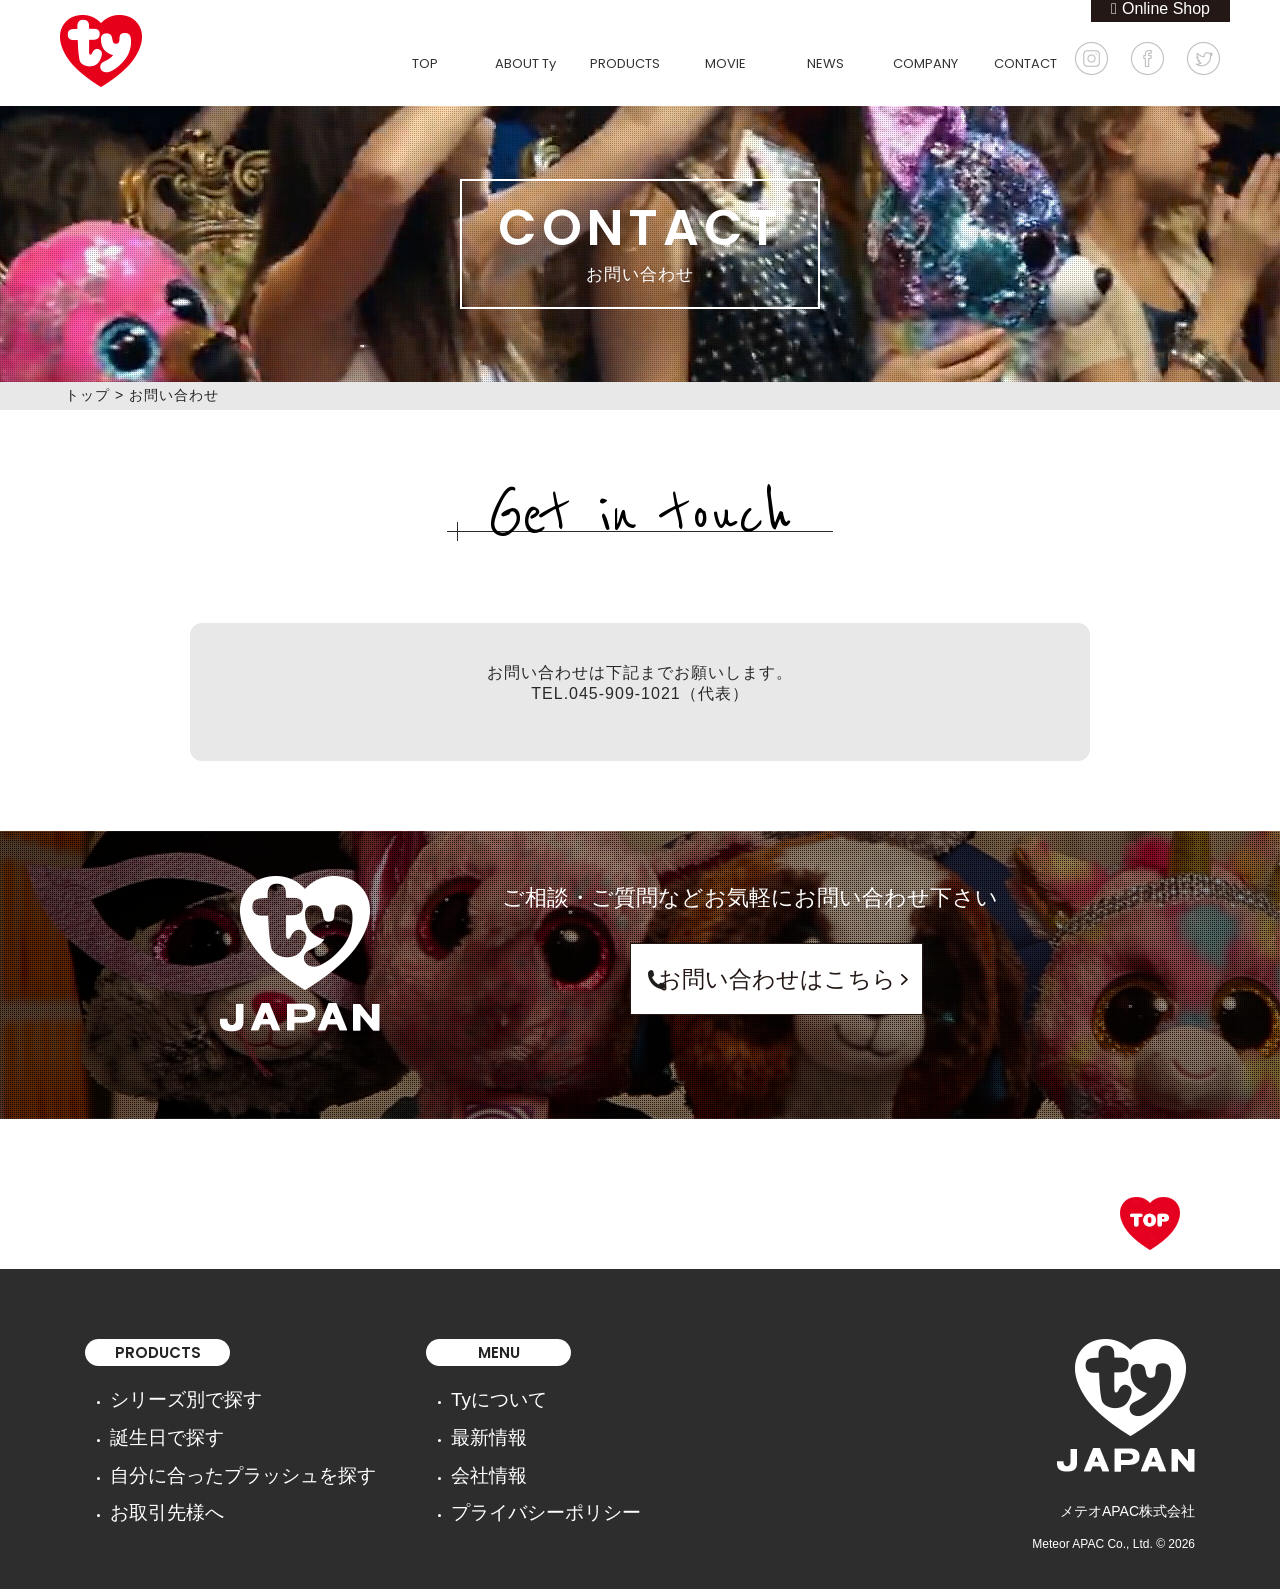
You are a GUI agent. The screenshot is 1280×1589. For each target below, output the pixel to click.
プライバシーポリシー (451, 1479)
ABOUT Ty (525, 63)
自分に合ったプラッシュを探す (208, 1451)
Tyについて (416, 1395)
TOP (425, 63)
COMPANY (925, 63)
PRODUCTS (625, 63)
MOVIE (725, 63)
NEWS (825, 63)
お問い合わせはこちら (750, 978)
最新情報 (409, 1423)
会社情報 (409, 1451)
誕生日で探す (152, 1423)
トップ (87, 395)
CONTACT (1025, 63)
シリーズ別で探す (166, 1395)
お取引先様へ (152, 1479)
